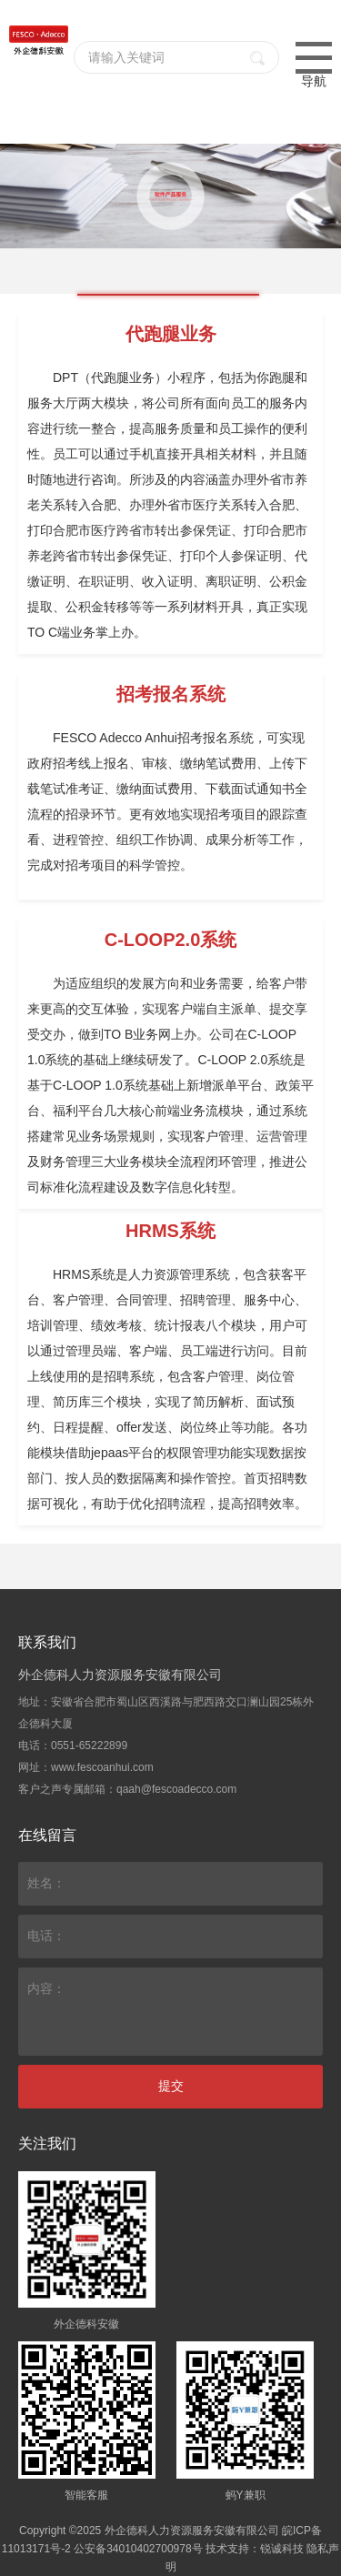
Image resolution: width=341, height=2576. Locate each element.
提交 (171, 2085)
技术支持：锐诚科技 (255, 2548)
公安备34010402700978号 (138, 2548)
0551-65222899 (89, 1745)
